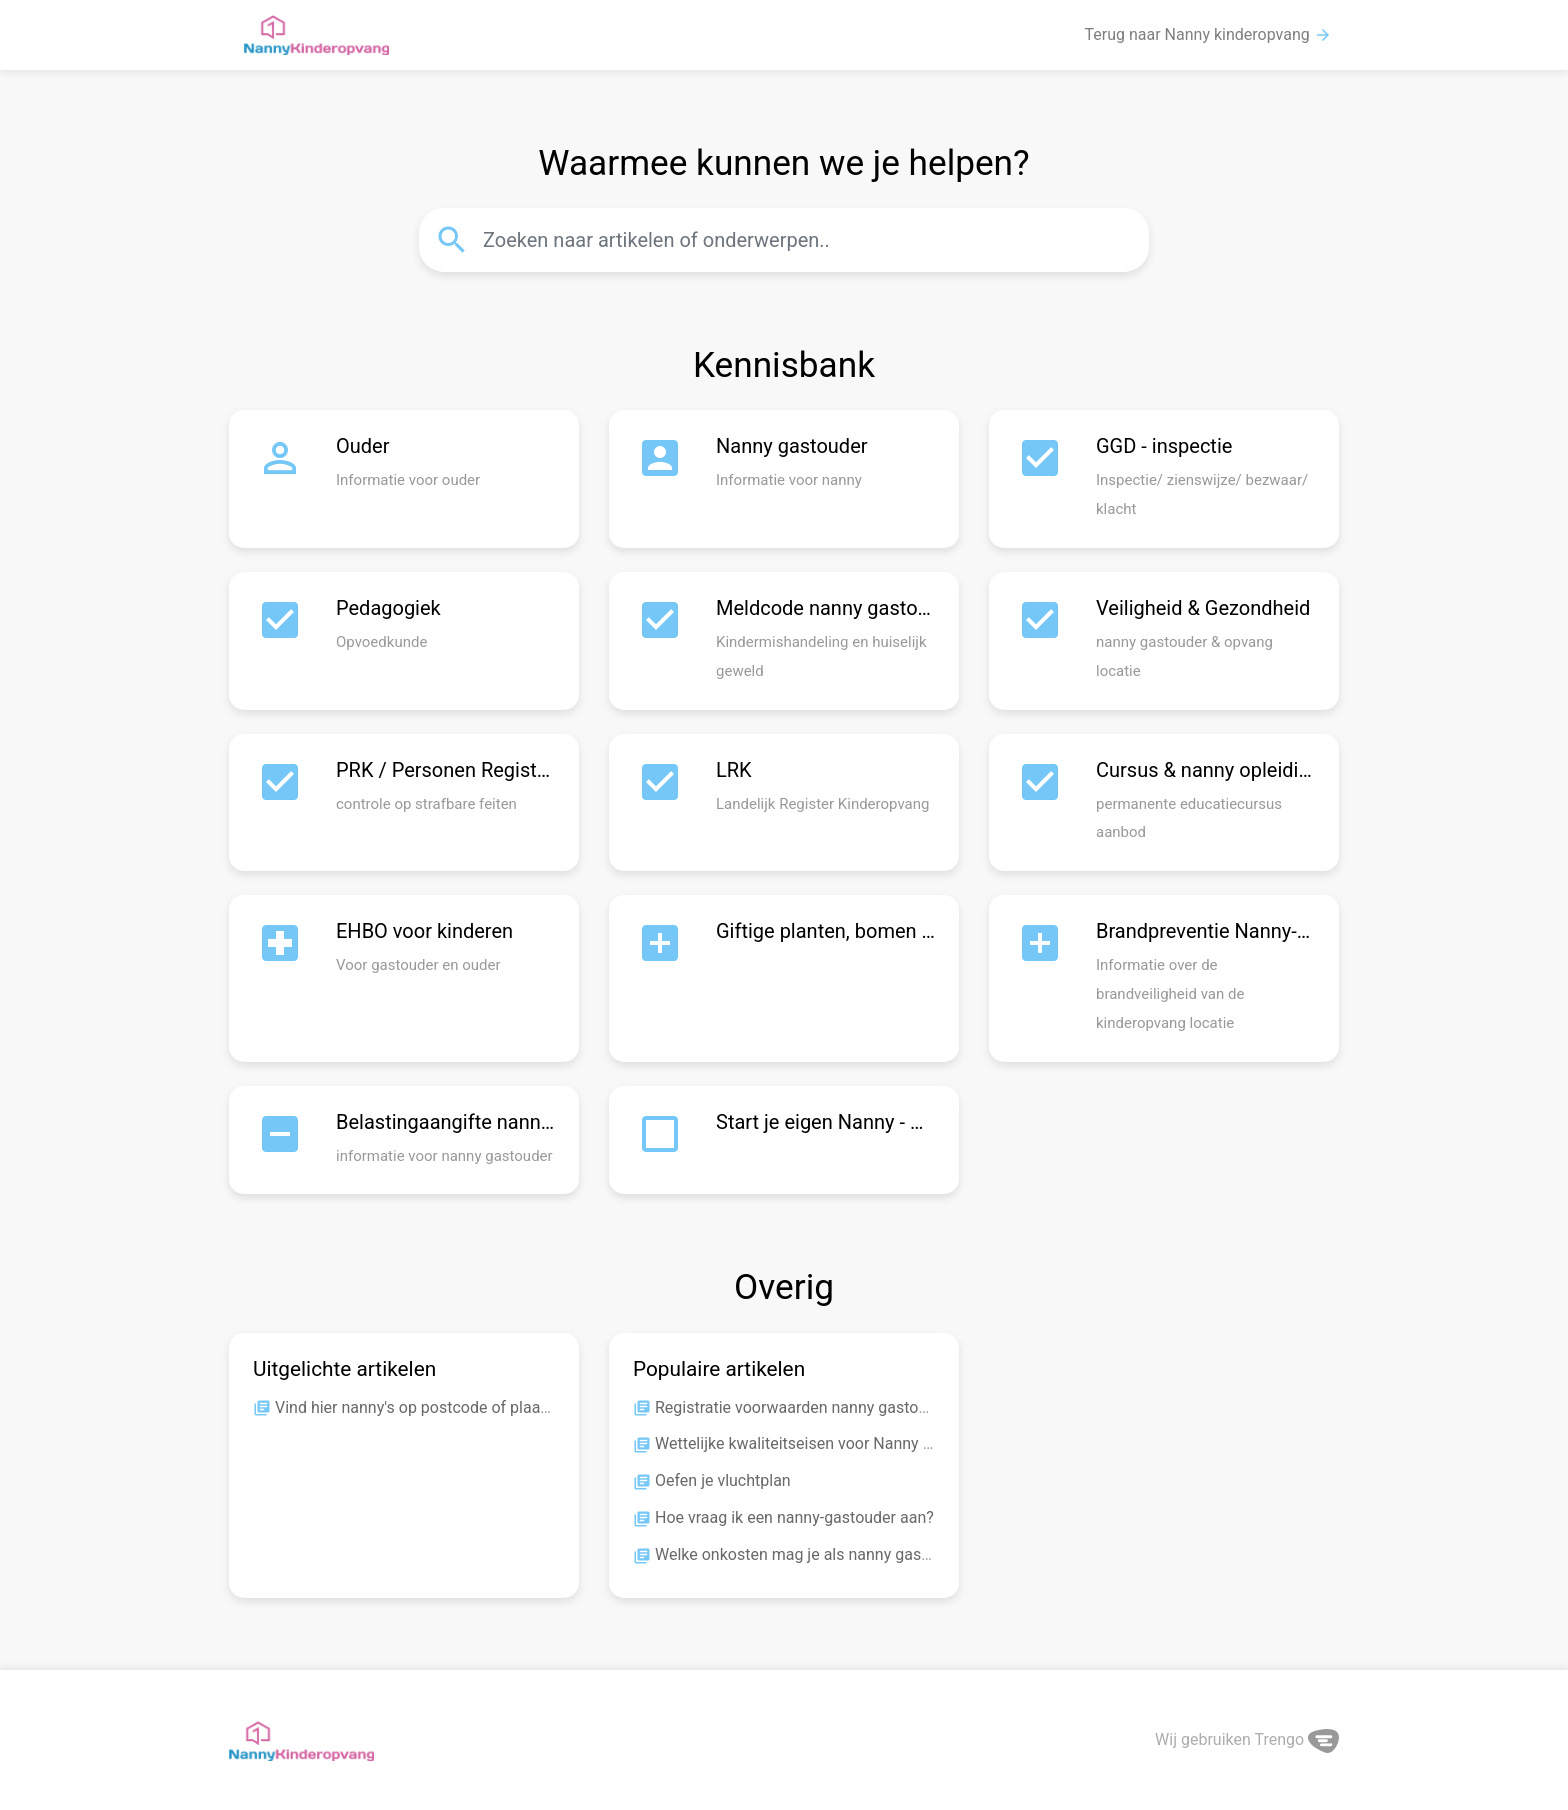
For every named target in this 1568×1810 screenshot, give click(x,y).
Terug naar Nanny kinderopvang (1208, 35)
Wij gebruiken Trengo (1247, 1739)
